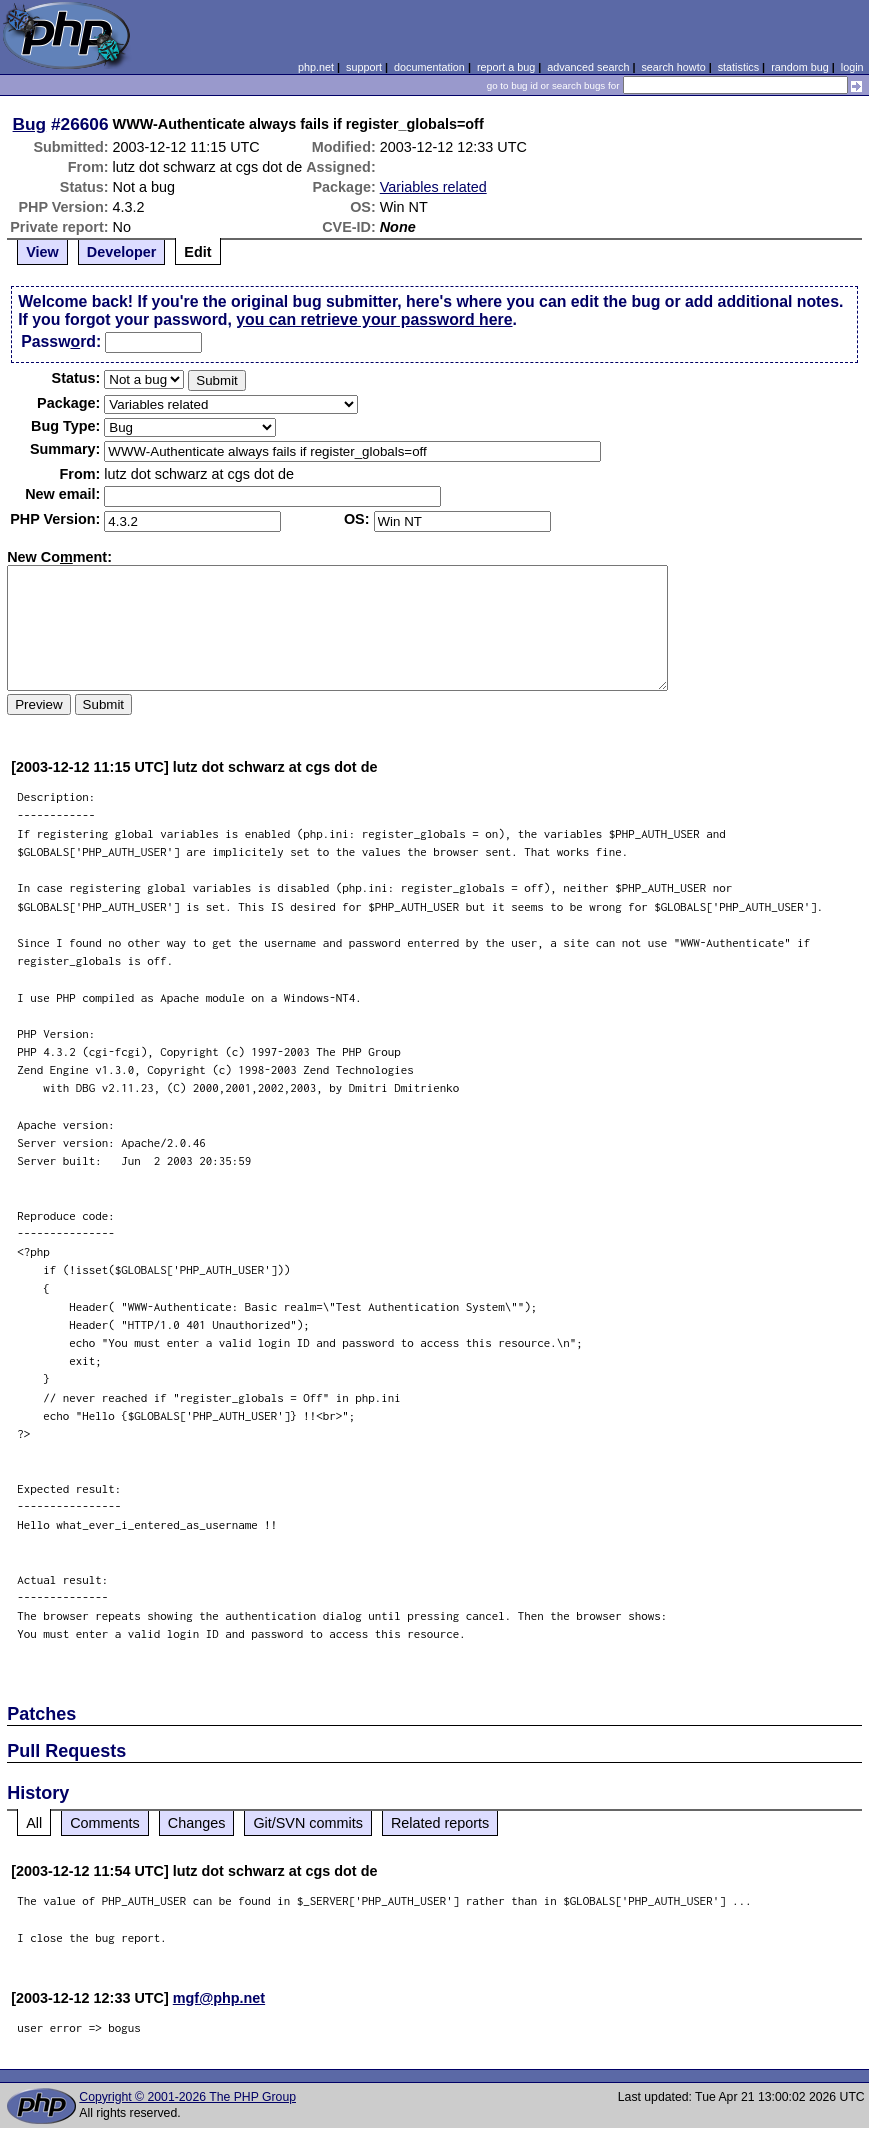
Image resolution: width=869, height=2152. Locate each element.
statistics (738, 67)
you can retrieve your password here (374, 319)
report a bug (506, 67)
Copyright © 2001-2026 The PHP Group (187, 2097)
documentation (429, 67)
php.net (316, 67)
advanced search (588, 67)
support (364, 67)
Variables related (433, 187)
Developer (122, 252)
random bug (800, 67)
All (34, 1823)
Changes (197, 1823)
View (42, 252)
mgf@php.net (219, 1998)
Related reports (440, 1823)
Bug (30, 124)
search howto (673, 67)
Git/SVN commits (308, 1823)
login (852, 67)
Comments (105, 1823)
